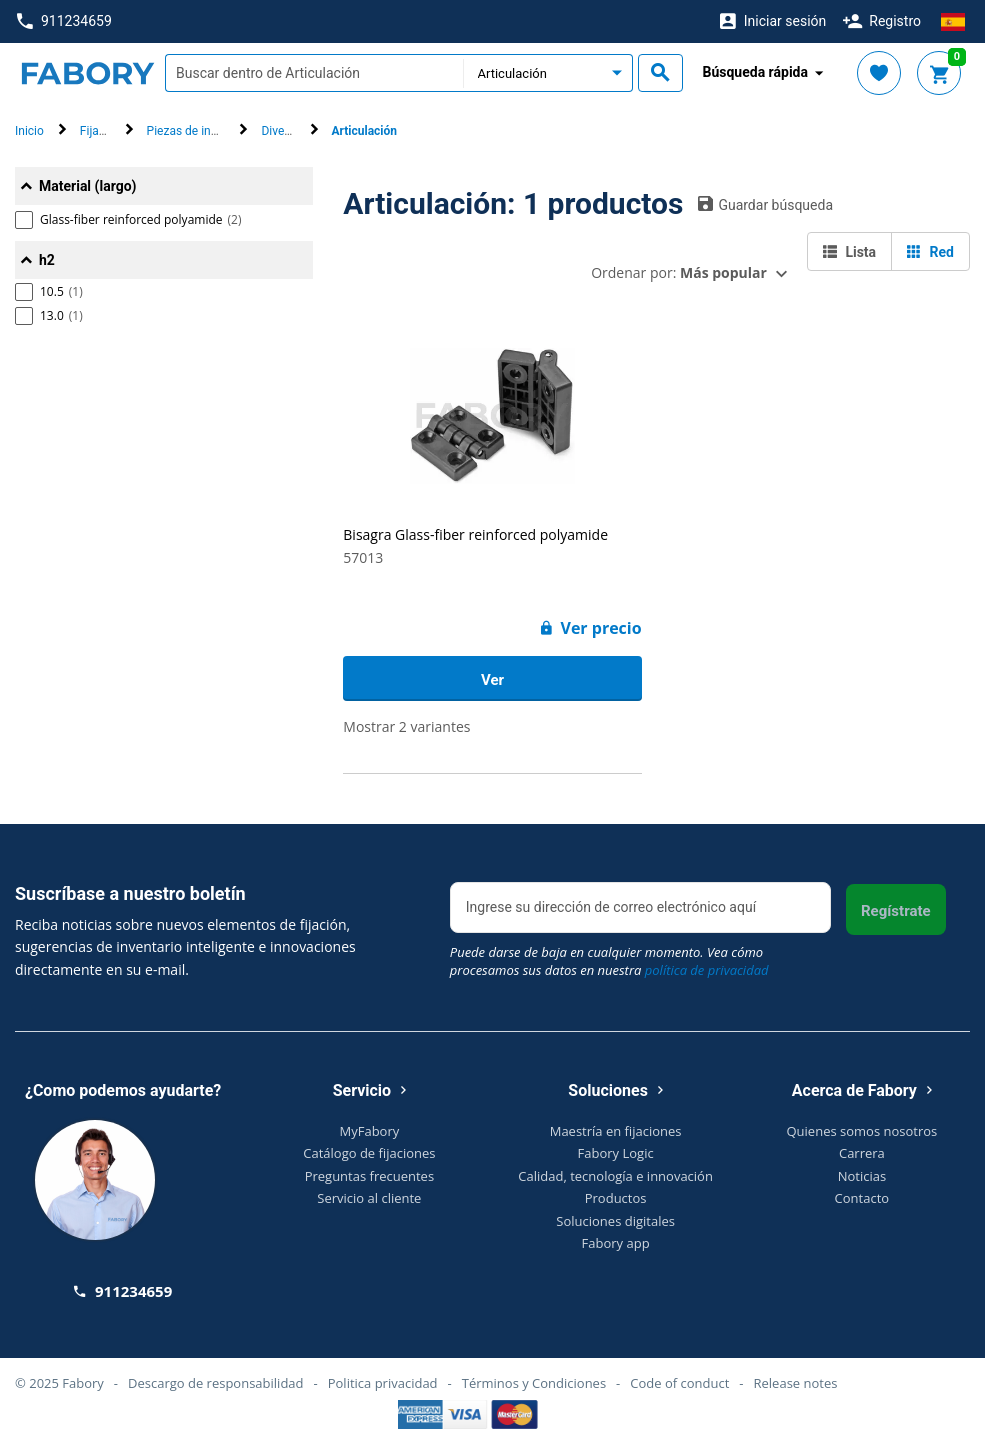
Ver (492, 680)
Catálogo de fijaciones (369, 1153)
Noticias (862, 1176)
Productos (616, 1198)
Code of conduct (679, 1383)
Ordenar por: (679, 272)
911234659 (64, 21)
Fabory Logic (616, 1153)
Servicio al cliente (369, 1198)
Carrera (862, 1153)
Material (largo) (87, 186)
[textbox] (314, 73)
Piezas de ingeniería (200, 131)
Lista (849, 252)
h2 (47, 260)
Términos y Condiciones (534, 1383)
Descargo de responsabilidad (215, 1383)
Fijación (101, 131)
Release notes (796, 1383)
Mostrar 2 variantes (406, 726)
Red (930, 252)
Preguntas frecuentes (369, 1176)
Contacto (862, 1198)
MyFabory (370, 1131)
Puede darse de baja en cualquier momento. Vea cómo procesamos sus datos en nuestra (609, 961)
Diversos (284, 131)
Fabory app (616, 1243)
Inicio (29, 131)
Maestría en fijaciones (616, 1131)
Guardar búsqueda (765, 204)
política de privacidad (707, 970)
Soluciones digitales (615, 1221)
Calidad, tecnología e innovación (615, 1176)
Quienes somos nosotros (862, 1131)
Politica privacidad (383, 1383)
